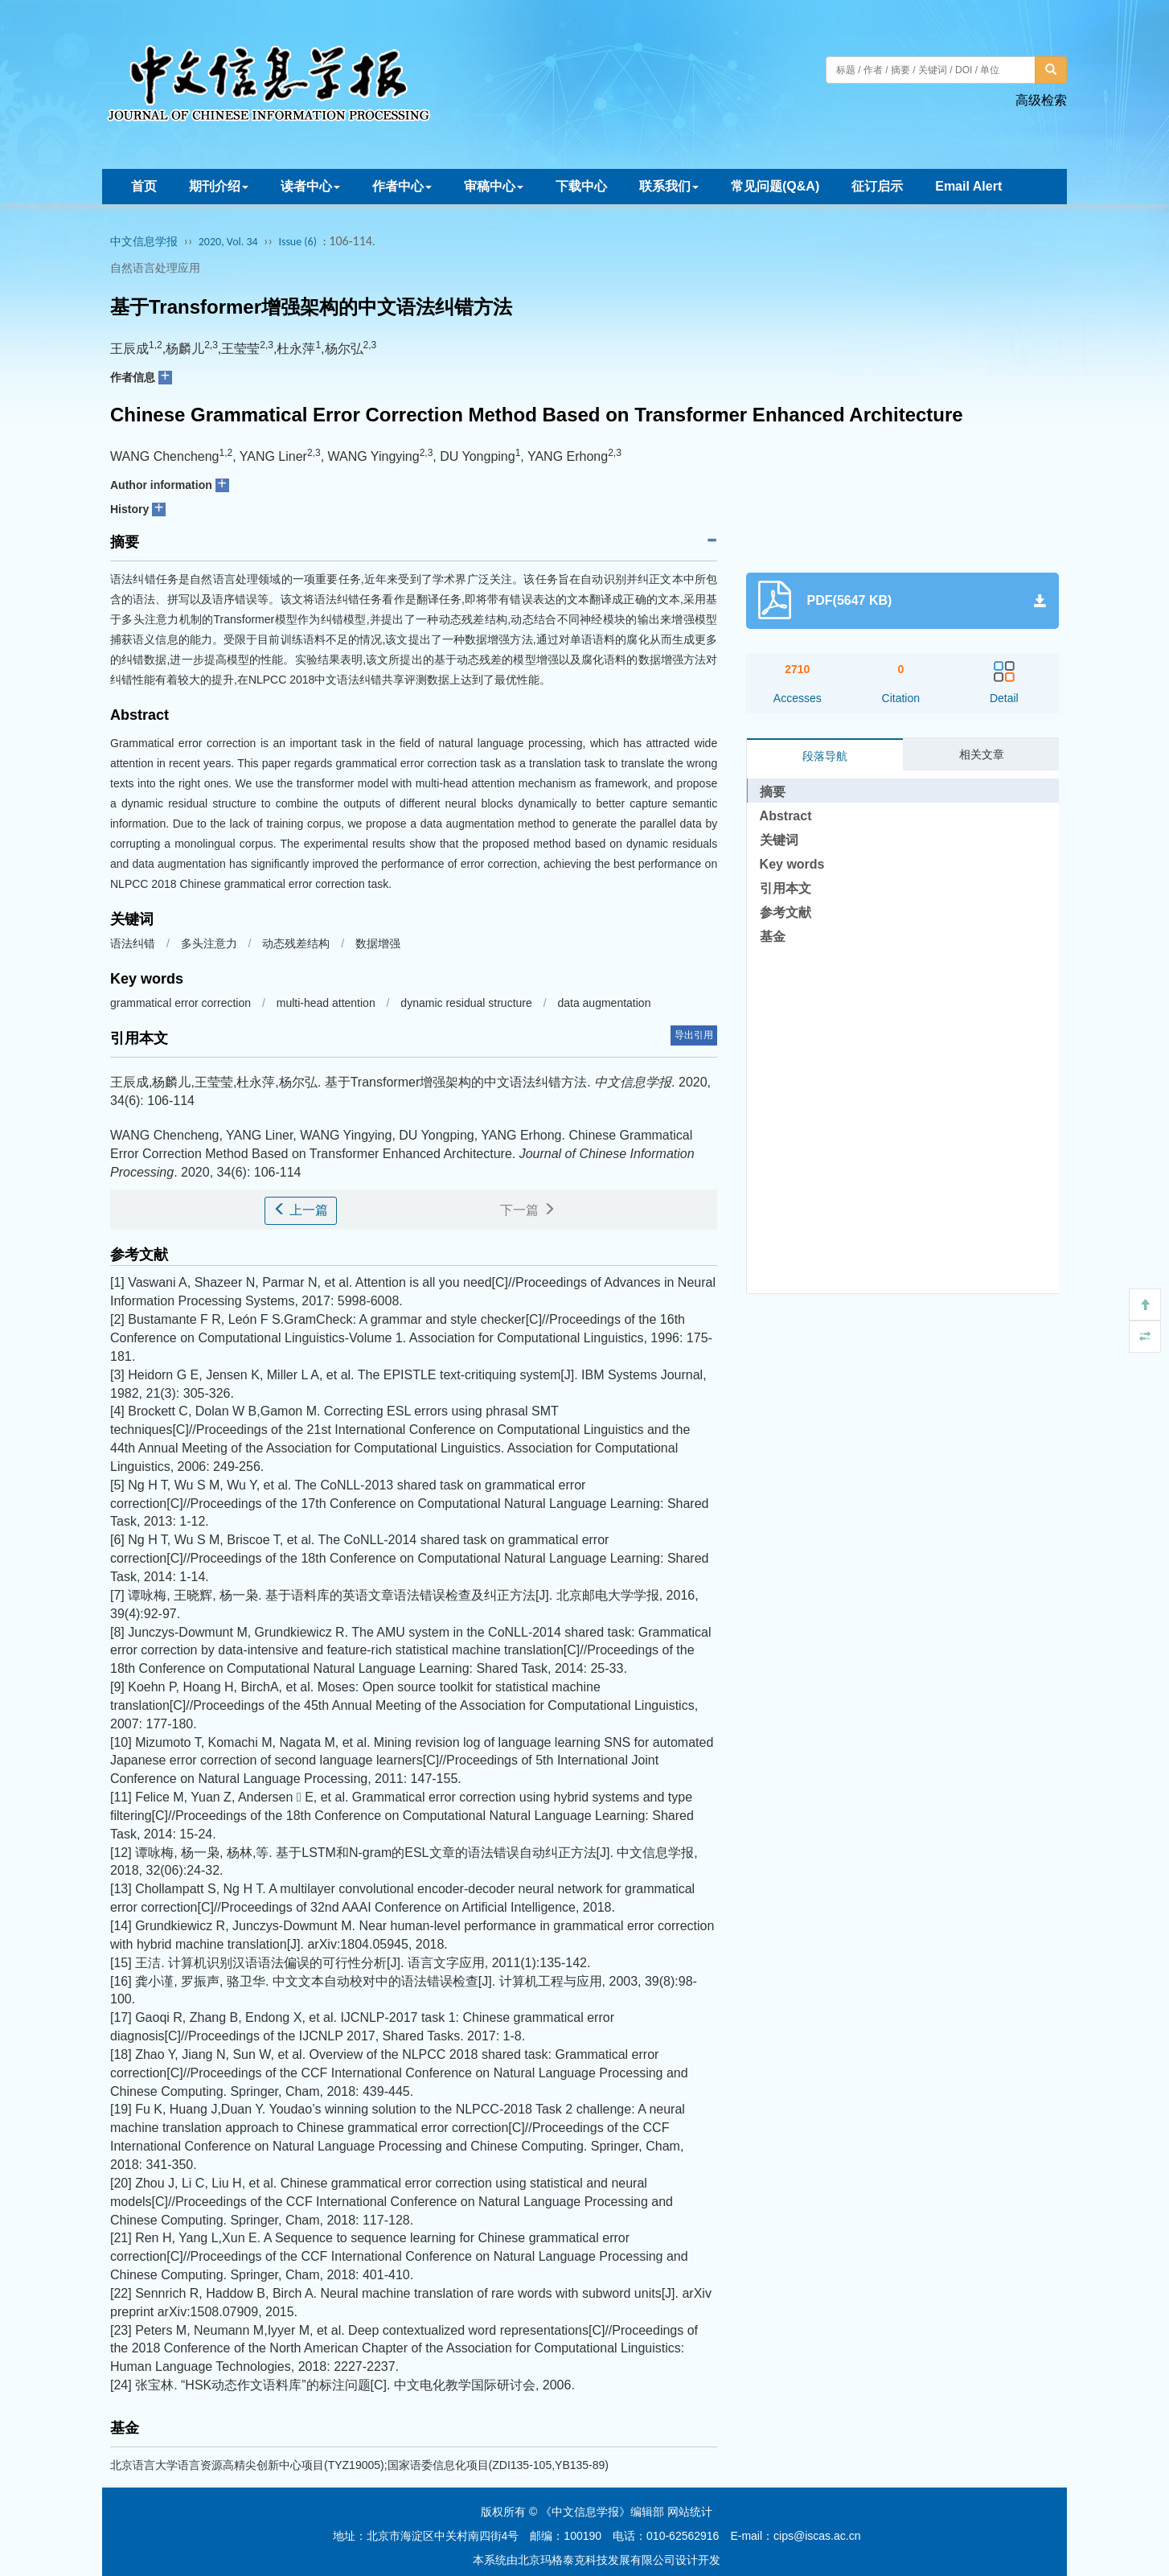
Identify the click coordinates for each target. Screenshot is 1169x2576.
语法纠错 (132, 943)
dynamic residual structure (467, 1002)
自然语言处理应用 (155, 267)
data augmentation (603, 1002)
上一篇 (300, 1210)
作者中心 (402, 186)
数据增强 (377, 943)
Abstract (786, 816)
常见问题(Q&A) (775, 186)
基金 (772, 936)
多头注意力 (209, 943)
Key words (792, 864)
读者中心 (310, 186)
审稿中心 (493, 186)
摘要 (772, 792)
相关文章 (981, 754)
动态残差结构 (296, 943)
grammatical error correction (182, 1002)
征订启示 (877, 186)
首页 (144, 186)
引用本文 (785, 888)
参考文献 (785, 912)
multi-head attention (328, 1002)
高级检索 (1041, 100)
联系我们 (669, 186)
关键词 (779, 840)
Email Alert (968, 186)
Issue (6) (297, 242)
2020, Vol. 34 (228, 242)
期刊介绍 (218, 186)
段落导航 (824, 756)
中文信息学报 (144, 242)
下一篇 (527, 1210)
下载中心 (581, 186)
